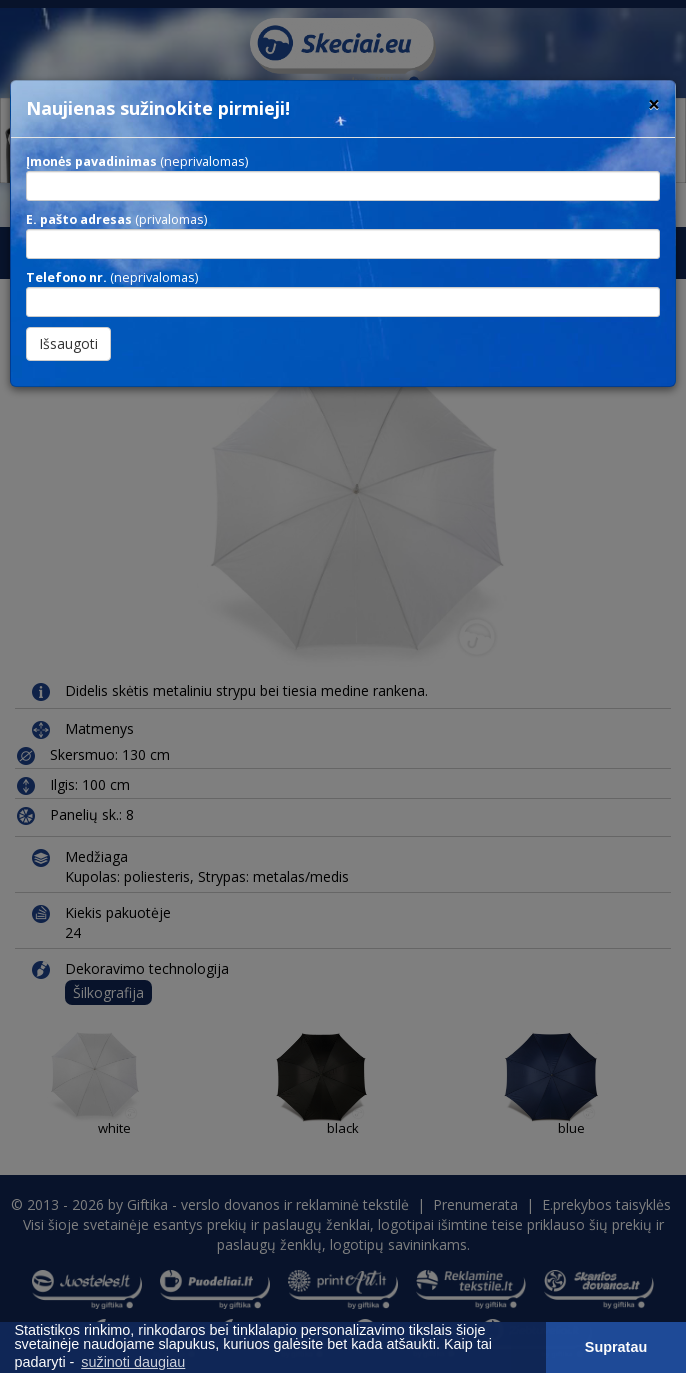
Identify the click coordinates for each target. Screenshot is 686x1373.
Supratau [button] (616, 1347)
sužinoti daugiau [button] (133, 1362)
